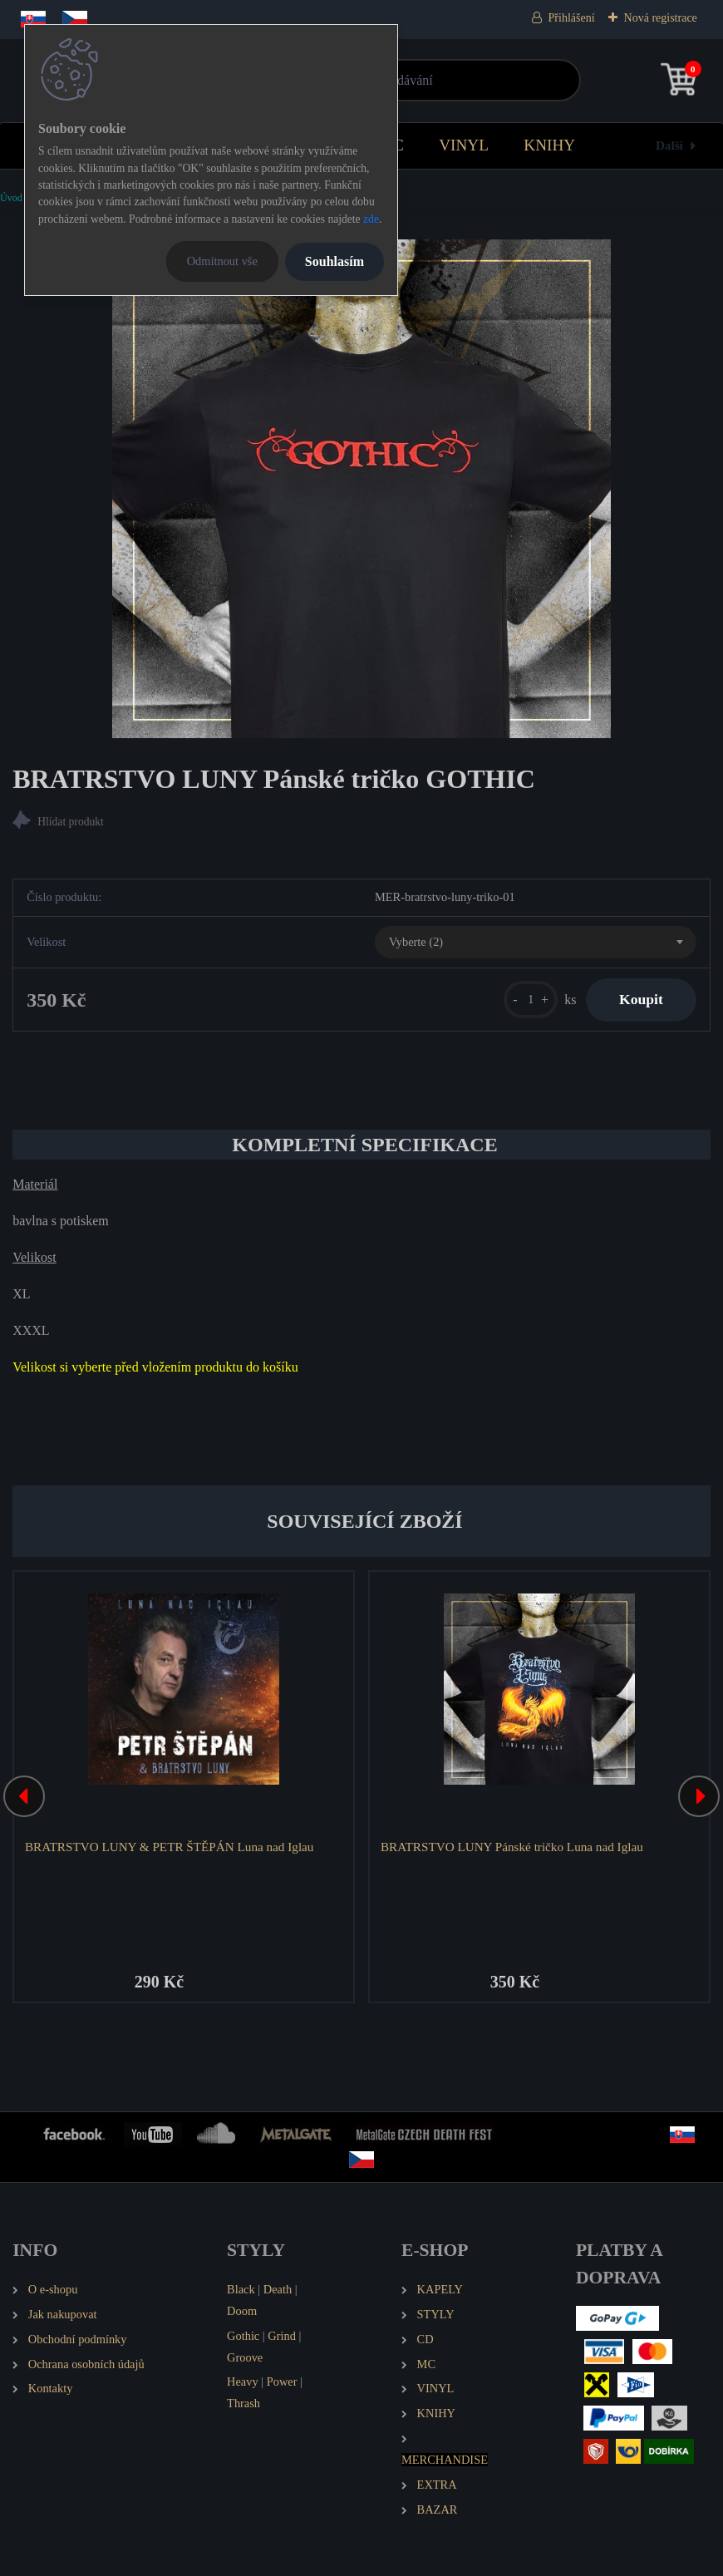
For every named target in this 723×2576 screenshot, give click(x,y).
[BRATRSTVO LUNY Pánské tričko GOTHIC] (361, 488)
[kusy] (531, 999)
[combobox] (535, 942)
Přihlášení (571, 18)
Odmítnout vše (222, 261)
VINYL (464, 145)
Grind (282, 2335)
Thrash (243, 2403)
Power (282, 2381)
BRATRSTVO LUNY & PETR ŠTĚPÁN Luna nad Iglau (169, 1847)
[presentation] (24, 1796)
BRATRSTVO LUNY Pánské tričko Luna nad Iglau (512, 1847)
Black (241, 2289)
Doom (242, 2310)
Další (669, 145)
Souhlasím (334, 261)
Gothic (243, 2335)
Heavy (242, 2381)
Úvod (11, 198)
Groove (245, 2357)
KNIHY (549, 145)
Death (277, 2289)
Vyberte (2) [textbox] (416, 941)
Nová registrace (660, 18)
